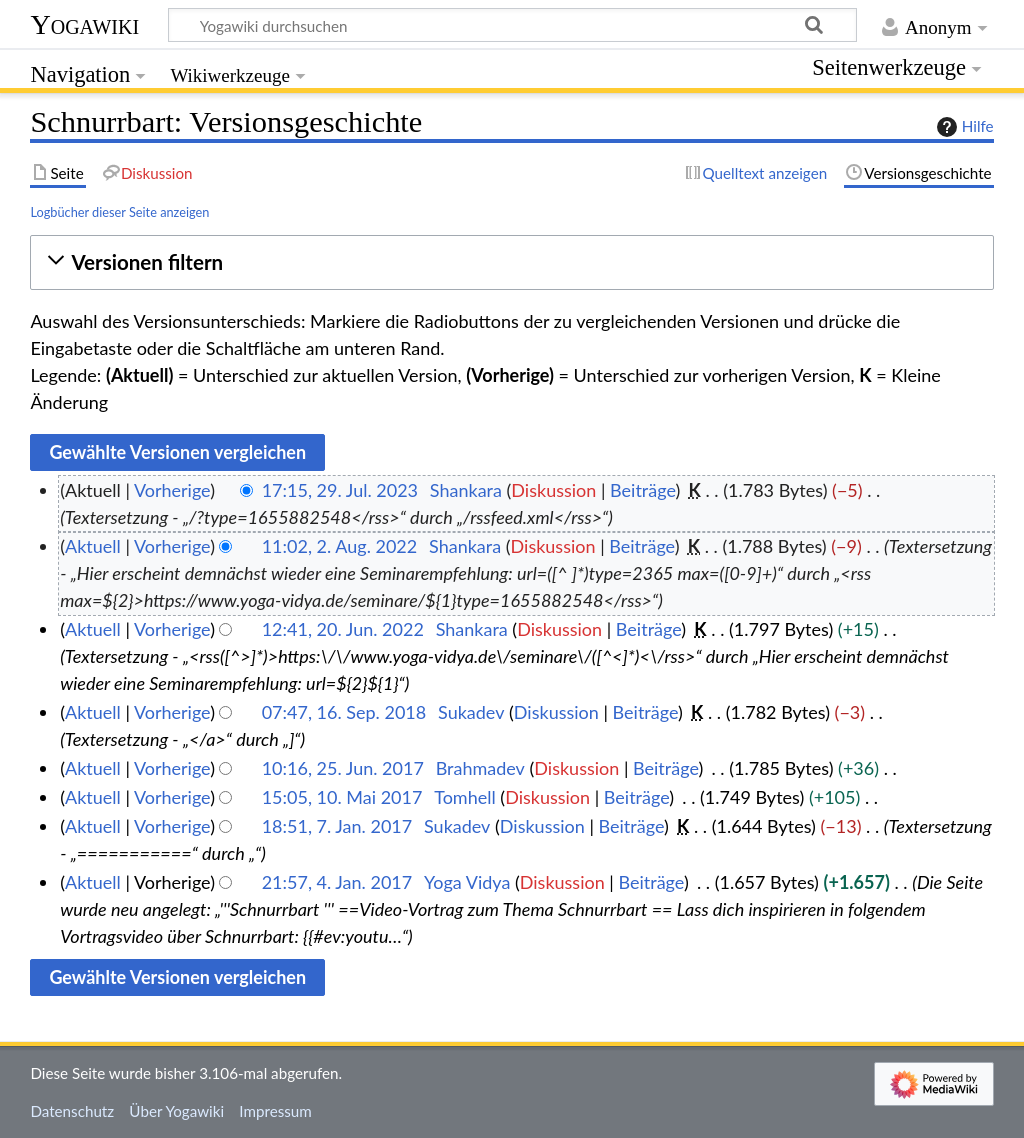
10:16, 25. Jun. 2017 (343, 768)
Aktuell (93, 546)
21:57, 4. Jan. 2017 (337, 882)
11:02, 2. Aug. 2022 (340, 546)
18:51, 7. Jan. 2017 (337, 826)
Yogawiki (84, 24)
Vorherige (172, 490)
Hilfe (963, 127)
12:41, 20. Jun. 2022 (343, 629)
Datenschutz (72, 1111)
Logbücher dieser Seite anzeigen (119, 212)
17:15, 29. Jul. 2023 (340, 490)
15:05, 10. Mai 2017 (342, 797)
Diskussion (553, 490)
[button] (511, 262)
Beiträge (642, 490)
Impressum (275, 1111)
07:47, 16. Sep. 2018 (344, 712)
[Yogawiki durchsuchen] (512, 25)
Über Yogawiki (176, 1111)
